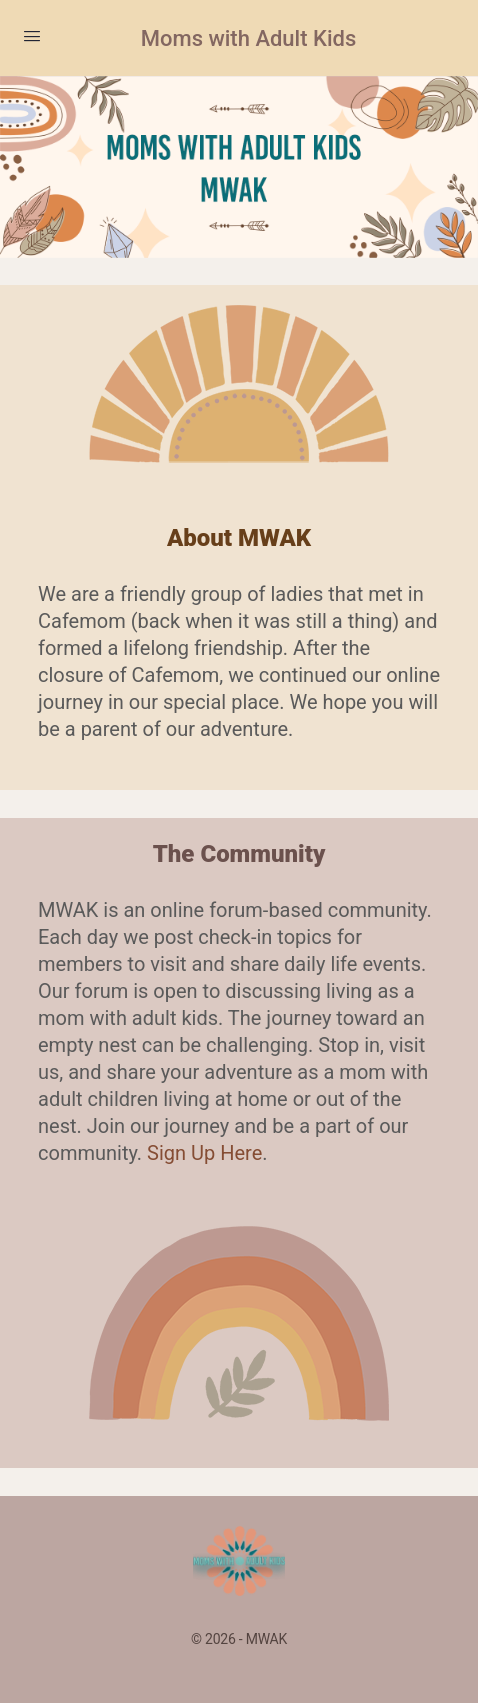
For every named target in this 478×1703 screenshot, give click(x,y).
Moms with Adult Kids (248, 38)
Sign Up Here (204, 1153)
